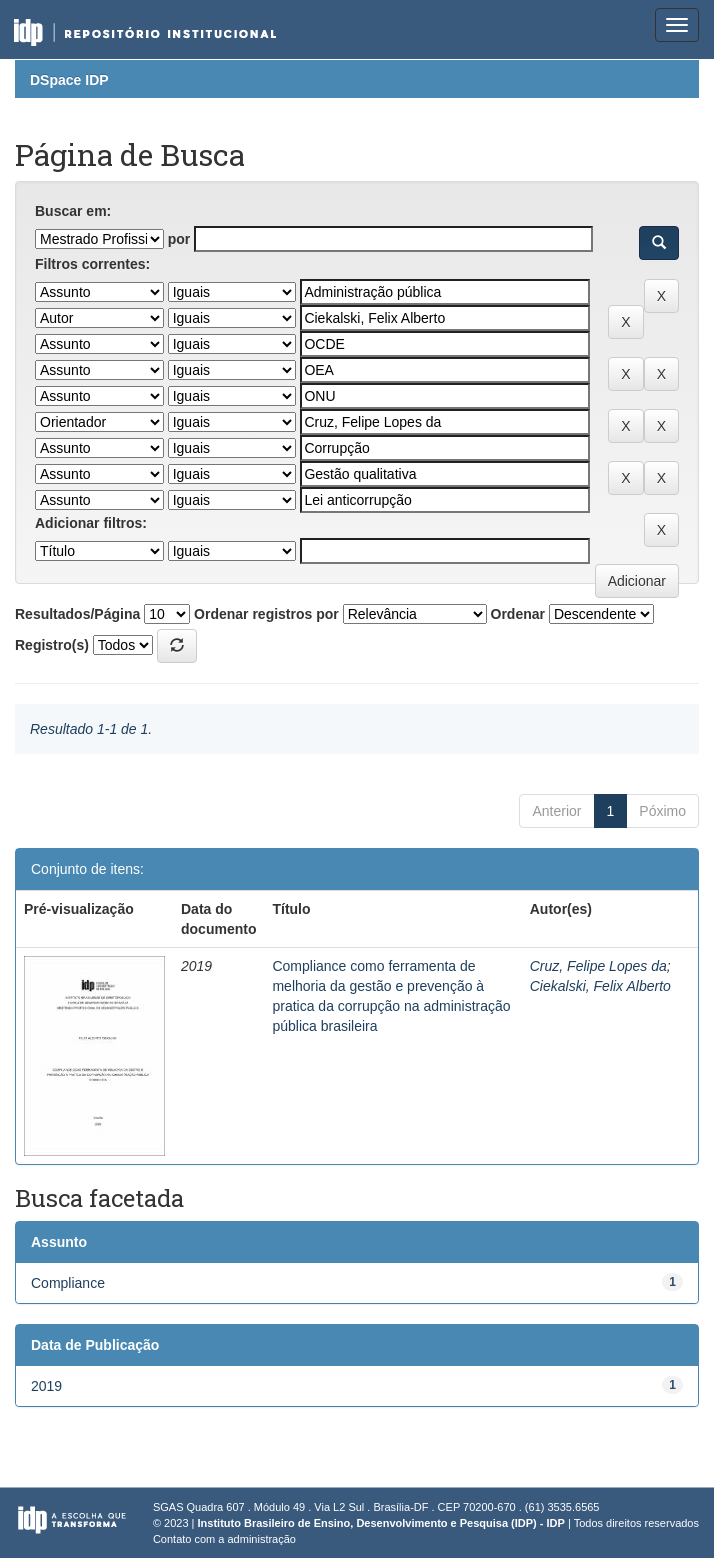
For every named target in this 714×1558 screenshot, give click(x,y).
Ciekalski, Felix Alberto (600, 986)
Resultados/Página (77, 614)
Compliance (68, 1283)
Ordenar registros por (266, 614)
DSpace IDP (69, 80)
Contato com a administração (224, 1539)
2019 (46, 1386)
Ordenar (518, 614)
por (179, 239)
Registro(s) (52, 645)
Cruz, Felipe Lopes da (598, 966)
